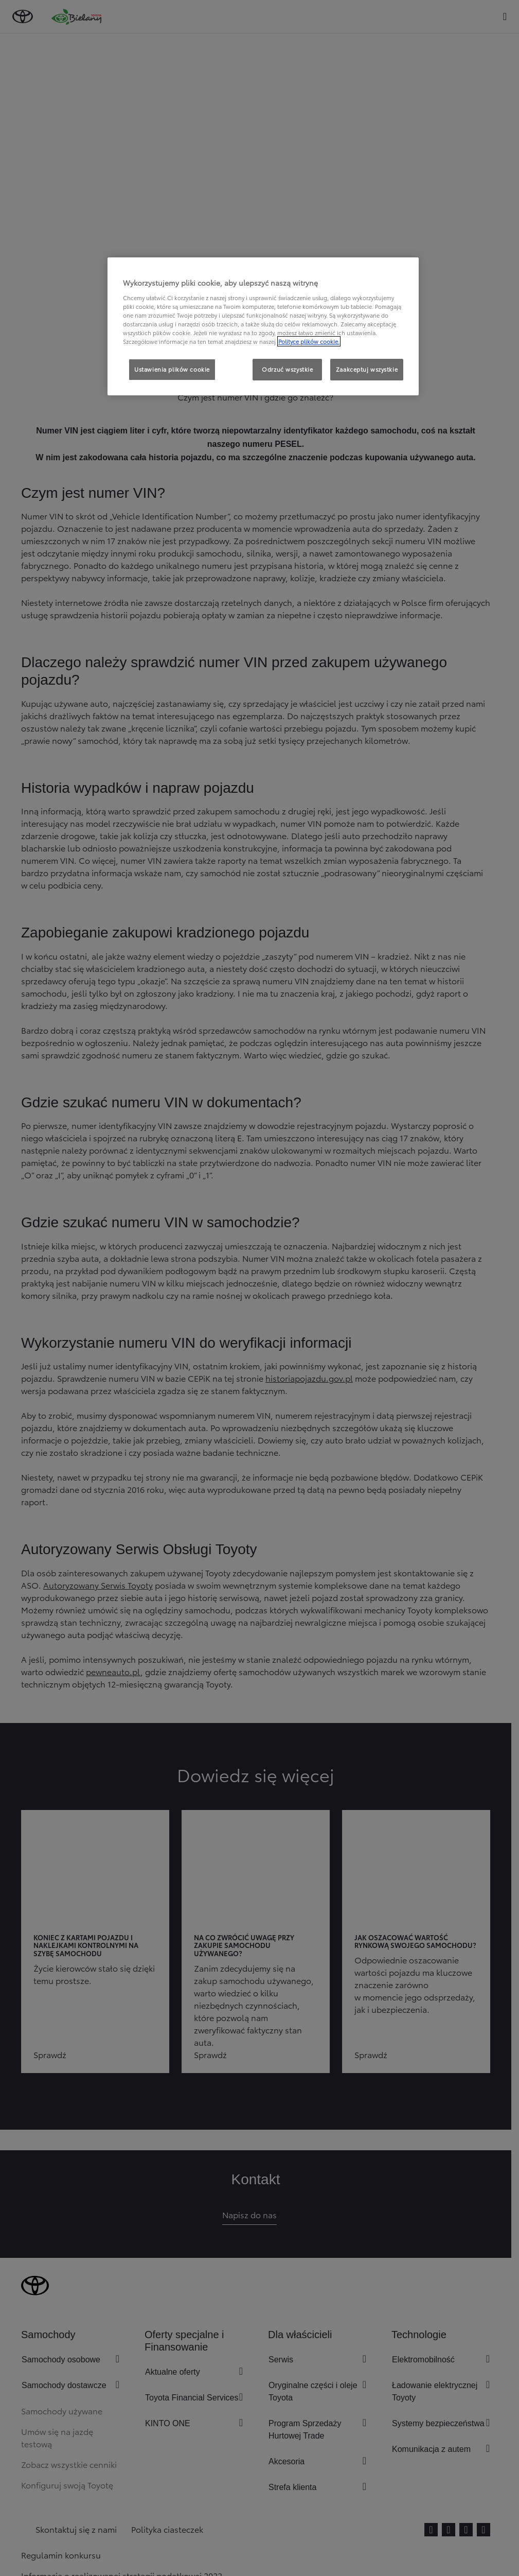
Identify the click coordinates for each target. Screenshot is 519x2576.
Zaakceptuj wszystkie (367, 369)
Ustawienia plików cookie (172, 369)
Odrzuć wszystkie (287, 369)
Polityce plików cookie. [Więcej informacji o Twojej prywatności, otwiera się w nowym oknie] (308, 341)
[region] (263, 326)
